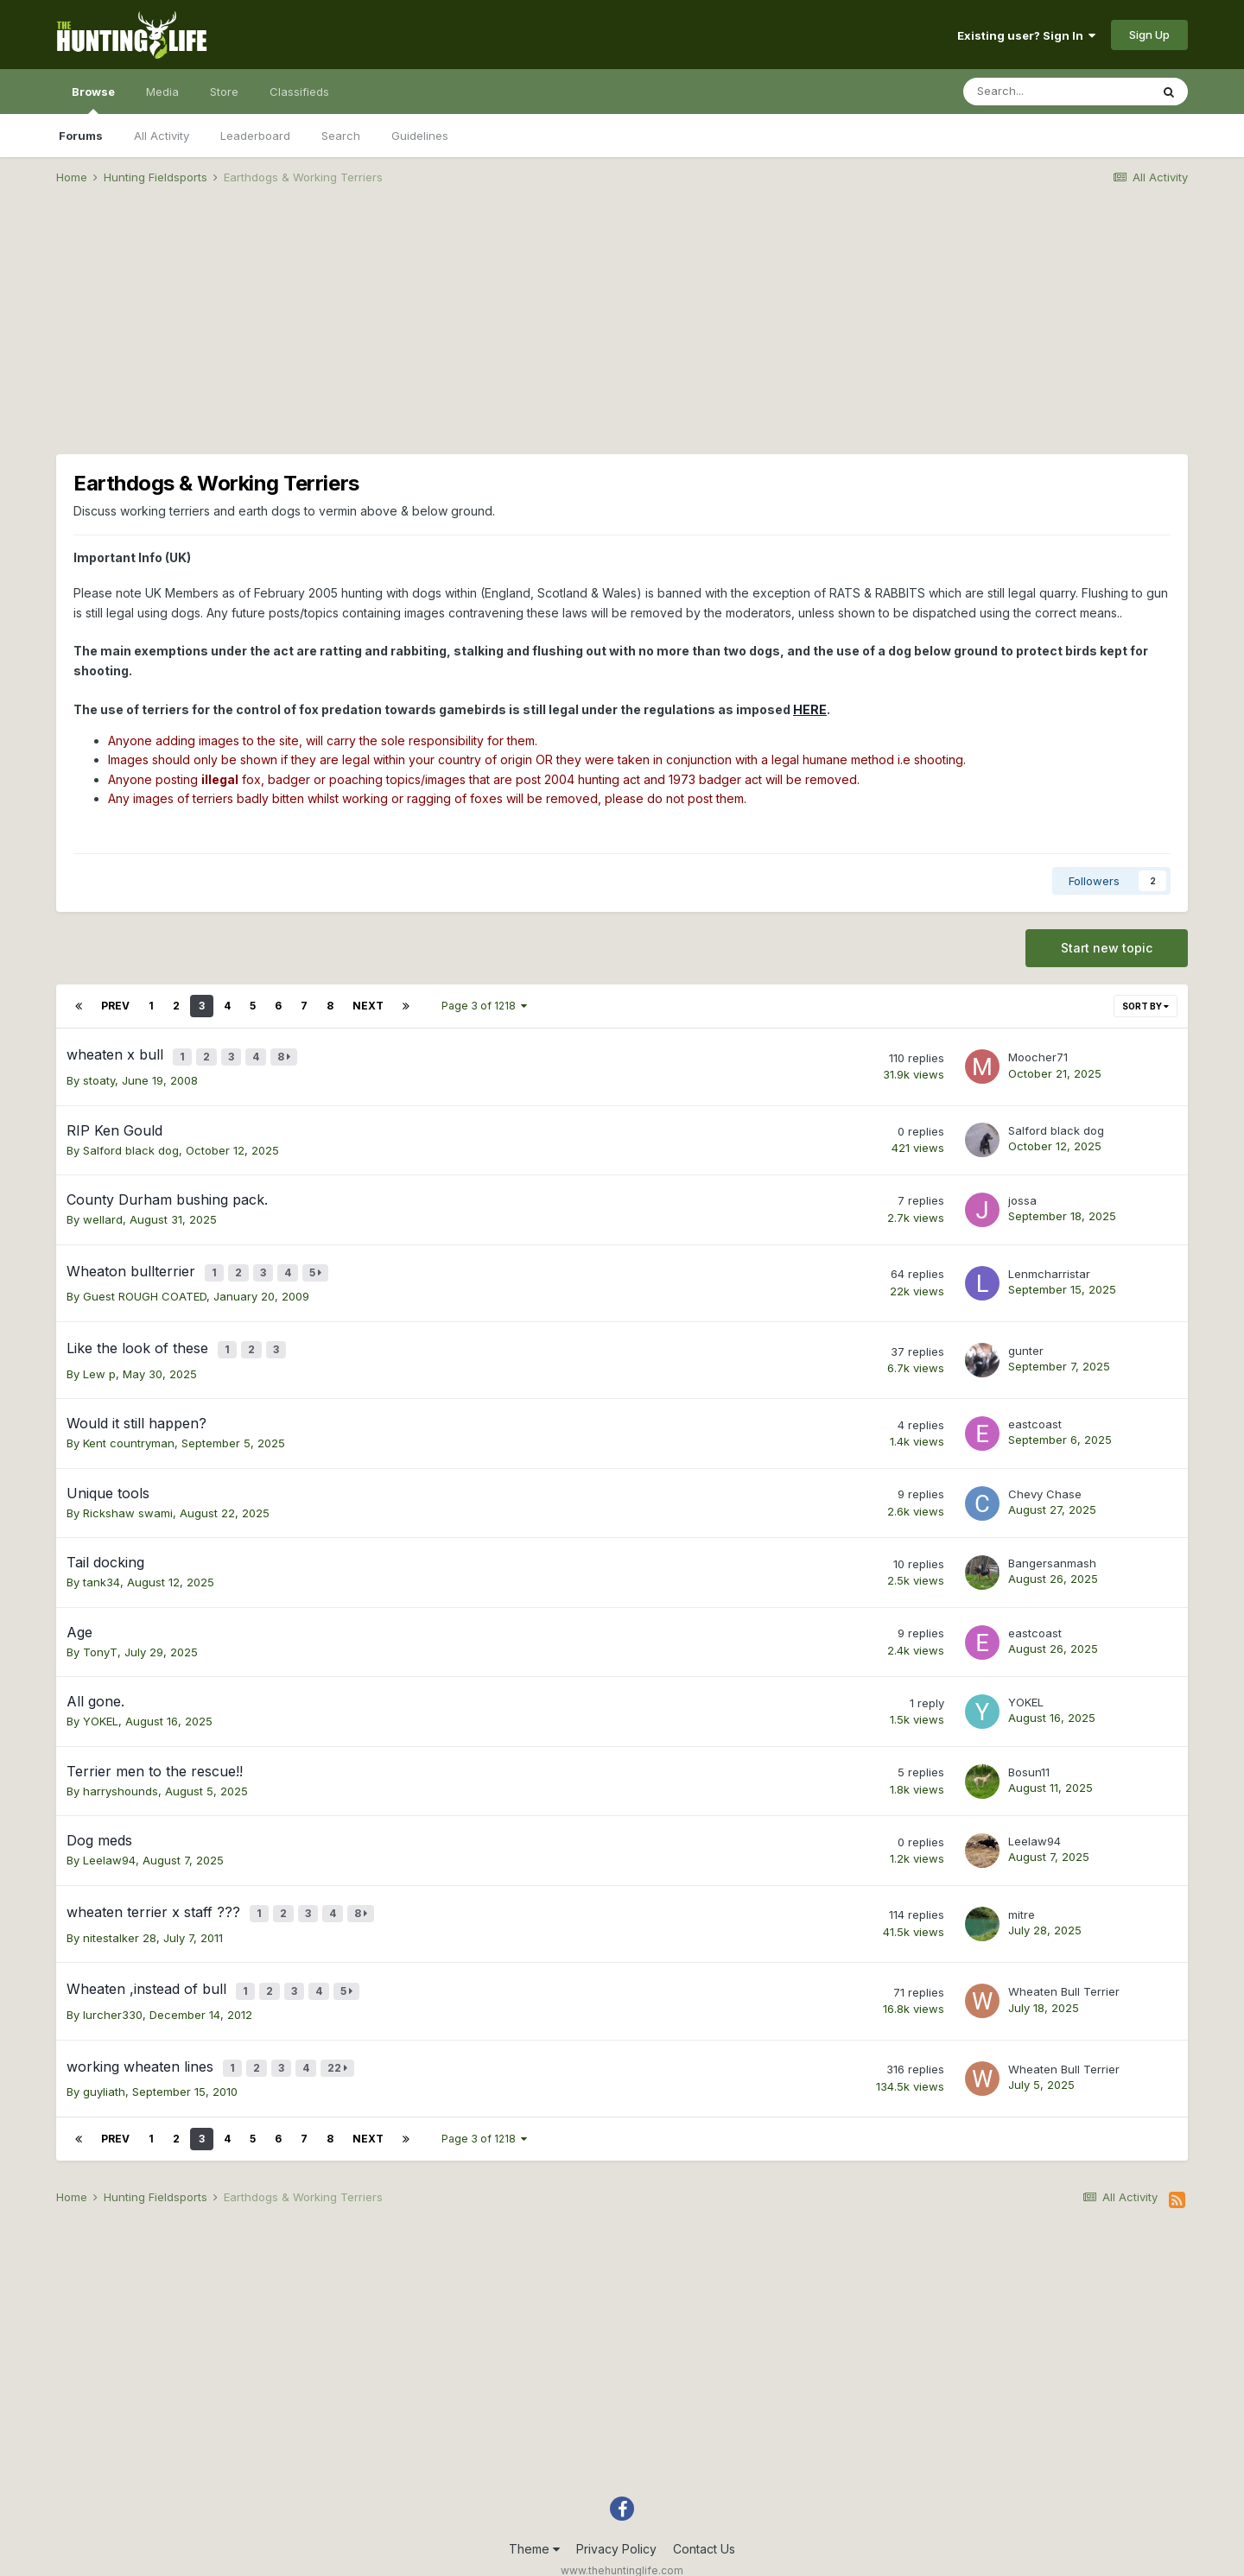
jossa (1022, 1194)
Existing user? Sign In (1026, 35)
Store (224, 91)
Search (340, 135)
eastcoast (1035, 1406)
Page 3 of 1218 (484, 1005)
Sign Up (1149, 34)
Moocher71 (1038, 1054)
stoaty (99, 1074)
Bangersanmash (1052, 1545)
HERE (810, 709)
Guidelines (419, 135)
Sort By (1145, 1006)
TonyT (100, 1634)
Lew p (99, 1356)
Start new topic (1106, 947)
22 (341, 2035)
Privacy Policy (616, 2513)
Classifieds (299, 91)
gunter (1026, 1336)
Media (162, 91)
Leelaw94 (109, 1843)
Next (368, 1005)
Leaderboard (255, 135)
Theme (534, 2513)
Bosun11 (1029, 1754)
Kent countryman (129, 1426)
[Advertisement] (622, 333)
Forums (81, 135)
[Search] (1056, 91)
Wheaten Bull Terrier (1064, 1965)
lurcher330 (113, 1985)
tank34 (101, 1565)
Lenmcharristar (1049, 1264)
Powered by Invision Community (622, 2550)
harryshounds (120, 1773)
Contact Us (704, 2513)
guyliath (104, 2056)
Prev (115, 1005)
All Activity (161, 135)
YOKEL (100, 1704)
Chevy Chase (1045, 1476)
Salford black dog (131, 1144)
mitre (1021, 1894)
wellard (103, 1213)
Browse (93, 99)
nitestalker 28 (119, 1914)
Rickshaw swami (128, 1495)
